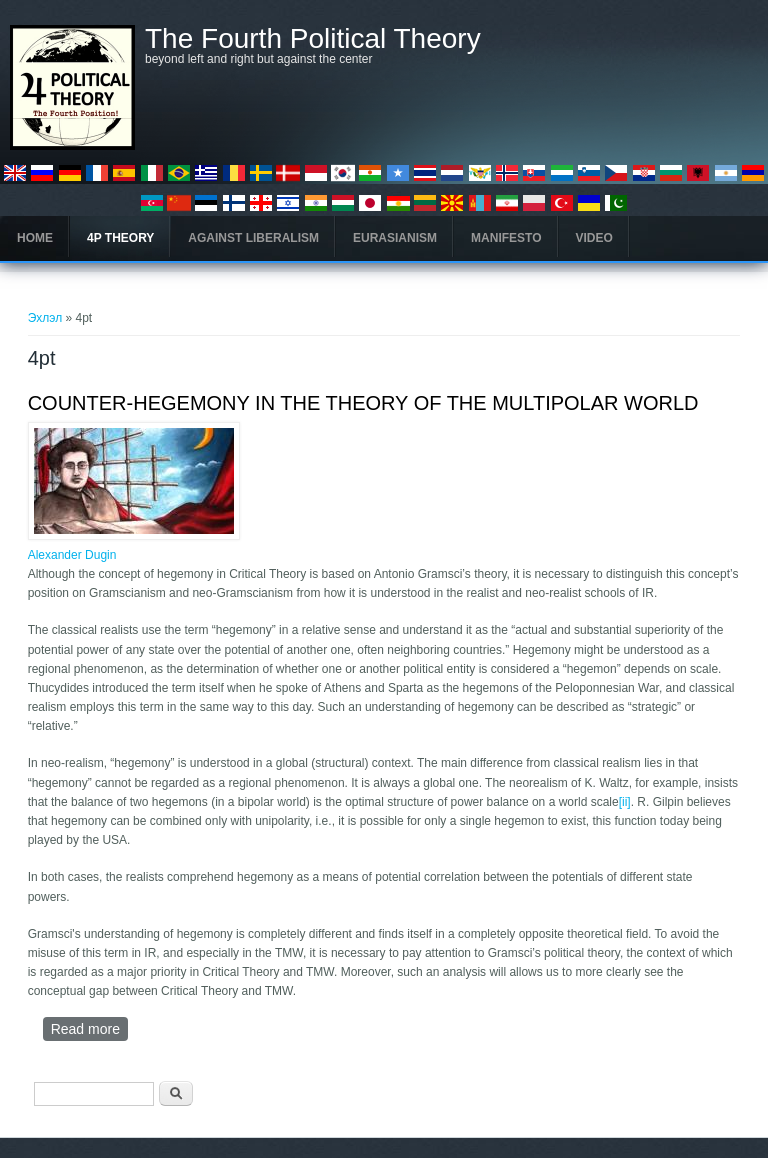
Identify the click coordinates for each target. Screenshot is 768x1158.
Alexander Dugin (72, 555)
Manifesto (506, 238)
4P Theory (120, 238)
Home (35, 238)
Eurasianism (395, 238)
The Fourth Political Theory (313, 39)
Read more (89, 1028)
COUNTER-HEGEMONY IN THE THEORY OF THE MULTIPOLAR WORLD (363, 403)
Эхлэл (45, 318)
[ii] (625, 802)
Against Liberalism (253, 238)
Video (594, 238)
